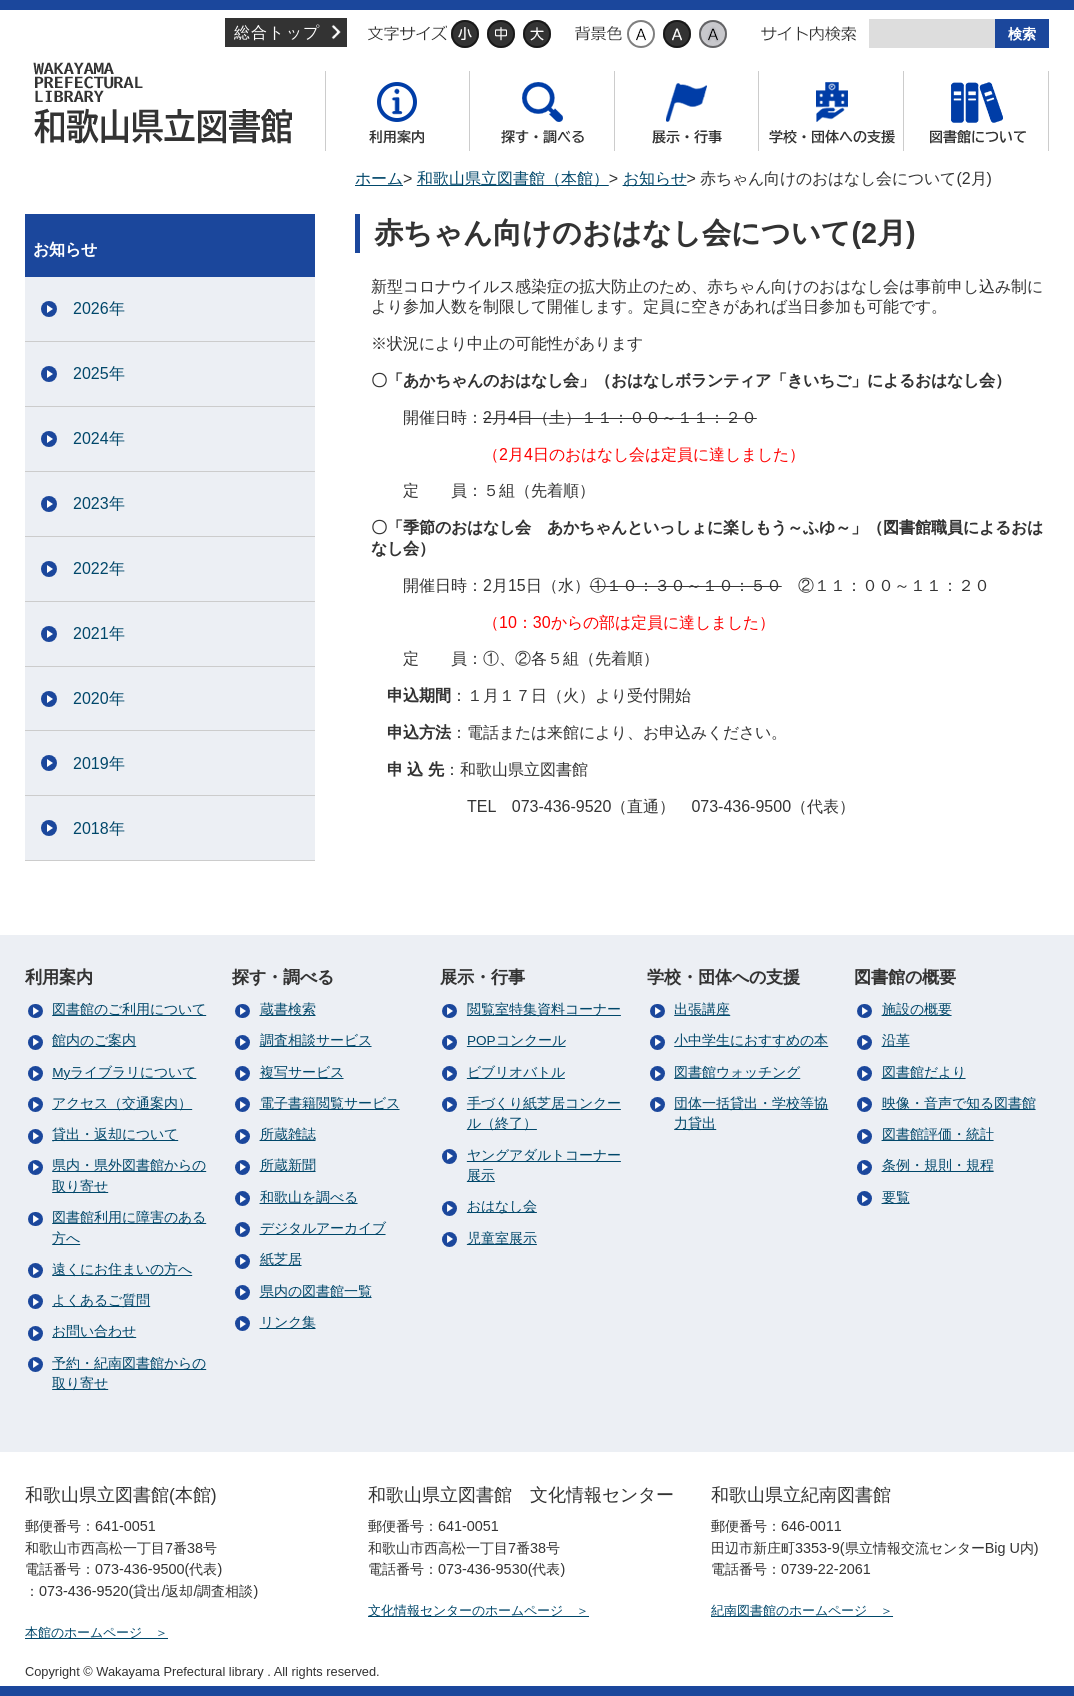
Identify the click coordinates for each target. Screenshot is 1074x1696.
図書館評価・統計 (938, 1134)
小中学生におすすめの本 (751, 1040)
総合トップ (277, 32)
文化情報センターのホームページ (465, 1610)
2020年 (99, 698)
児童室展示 (502, 1238)
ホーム (379, 178)
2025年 (99, 373)
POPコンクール (516, 1040)
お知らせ (655, 178)
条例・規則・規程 (938, 1165)
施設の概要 (917, 1009)
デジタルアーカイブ (323, 1228)
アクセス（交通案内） (122, 1103)
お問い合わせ (94, 1331)
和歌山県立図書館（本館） (170, 103)
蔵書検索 (288, 1009)
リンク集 (288, 1322)
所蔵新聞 (288, 1165)
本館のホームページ (83, 1632)
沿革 (896, 1040)
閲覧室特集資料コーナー (544, 1009)
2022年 (99, 568)
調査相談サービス (316, 1040)
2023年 (99, 503)
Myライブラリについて (124, 1072)
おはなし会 (502, 1206)
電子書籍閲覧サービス (330, 1103)
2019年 (99, 763)
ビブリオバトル (516, 1072)
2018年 (99, 828)
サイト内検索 (809, 34)
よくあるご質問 (101, 1300)
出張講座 (702, 1009)
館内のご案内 (94, 1040)
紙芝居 (281, 1259)
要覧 (896, 1197)
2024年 (99, 438)
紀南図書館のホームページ (789, 1610)
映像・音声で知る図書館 (959, 1103)
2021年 (99, 633)
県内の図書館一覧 (316, 1291)
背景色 (598, 34)
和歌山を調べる (309, 1197)
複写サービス (302, 1072)
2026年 (99, 308)
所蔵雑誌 (288, 1134)
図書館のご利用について (129, 1009)
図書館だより (924, 1072)
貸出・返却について (115, 1134)
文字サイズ (407, 34)
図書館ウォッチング (737, 1072)
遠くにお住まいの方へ (122, 1269)
